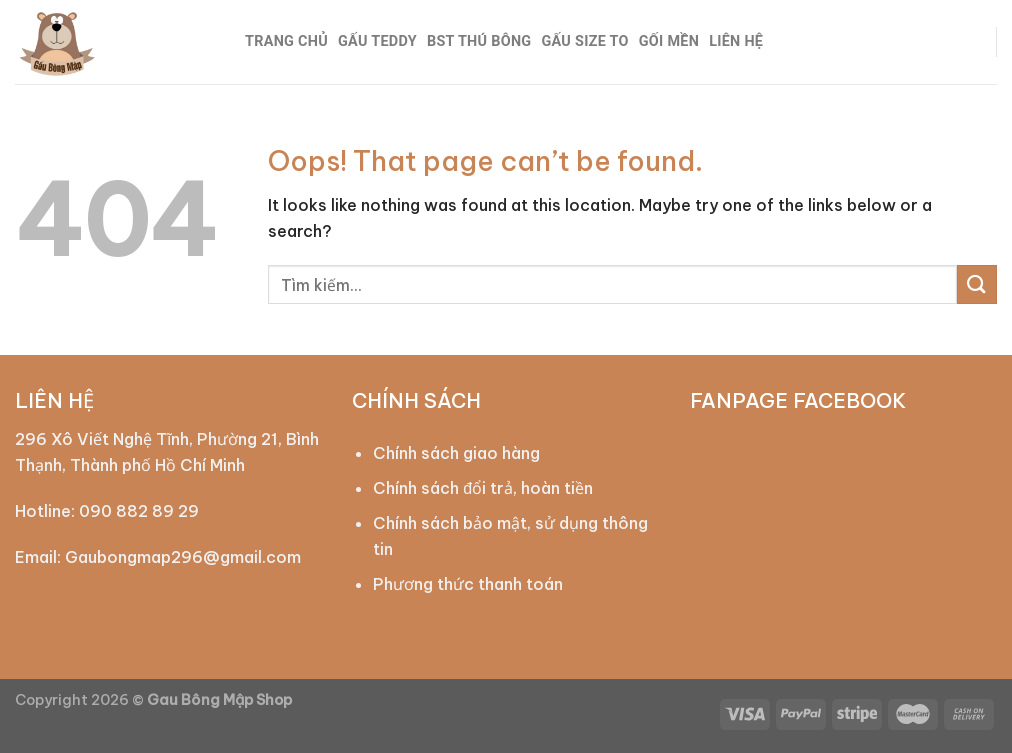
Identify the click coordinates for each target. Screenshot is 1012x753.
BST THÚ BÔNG (479, 41)
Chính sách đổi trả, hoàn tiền (483, 488)
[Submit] (977, 284)
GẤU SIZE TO (584, 41)
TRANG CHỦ (286, 41)
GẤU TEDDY (377, 41)
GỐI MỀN (669, 41)
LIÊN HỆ (736, 41)
